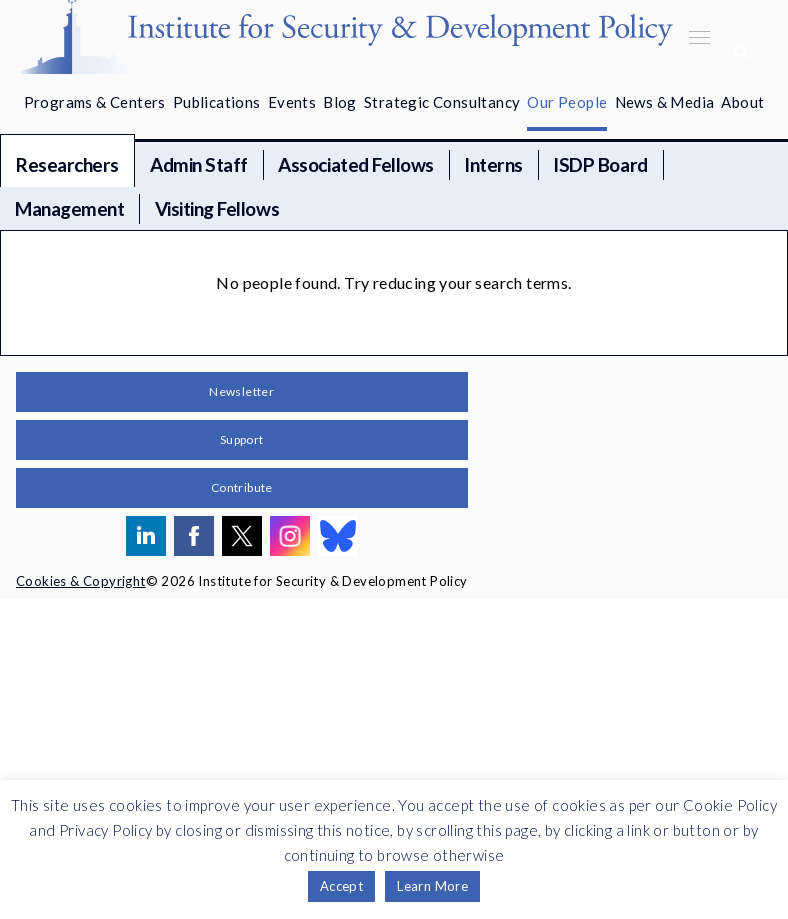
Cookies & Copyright (81, 581)
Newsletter (241, 391)
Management (69, 208)
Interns (493, 164)
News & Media (665, 102)
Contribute (242, 487)
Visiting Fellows (217, 208)
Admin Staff (199, 164)
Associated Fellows (355, 164)
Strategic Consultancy (442, 102)
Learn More (432, 886)
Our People (567, 102)
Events (292, 102)
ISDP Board (600, 164)
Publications (217, 102)
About (742, 102)
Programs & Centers (95, 102)
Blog (340, 102)
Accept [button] (341, 886)
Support (242, 439)
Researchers (67, 164)
